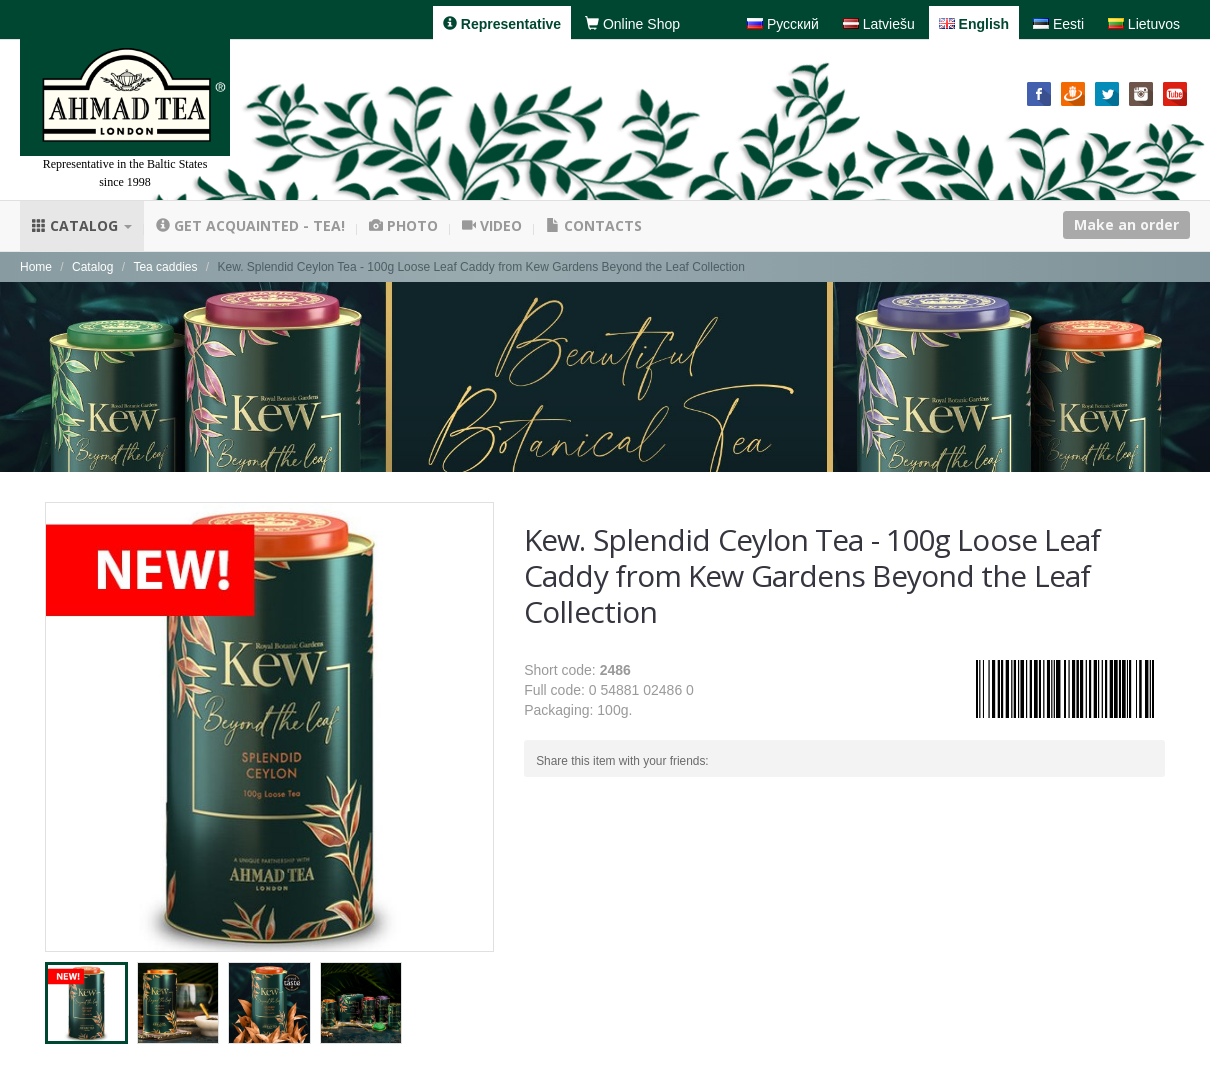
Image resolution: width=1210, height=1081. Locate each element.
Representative (502, 24)
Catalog (82, 225)
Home (36, 267)
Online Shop (632, 24)
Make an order (1126, 224)
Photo (403, 225)
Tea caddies (165, 267)
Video (492, 225)
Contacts (594, 225)
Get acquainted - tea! (250, 225)
